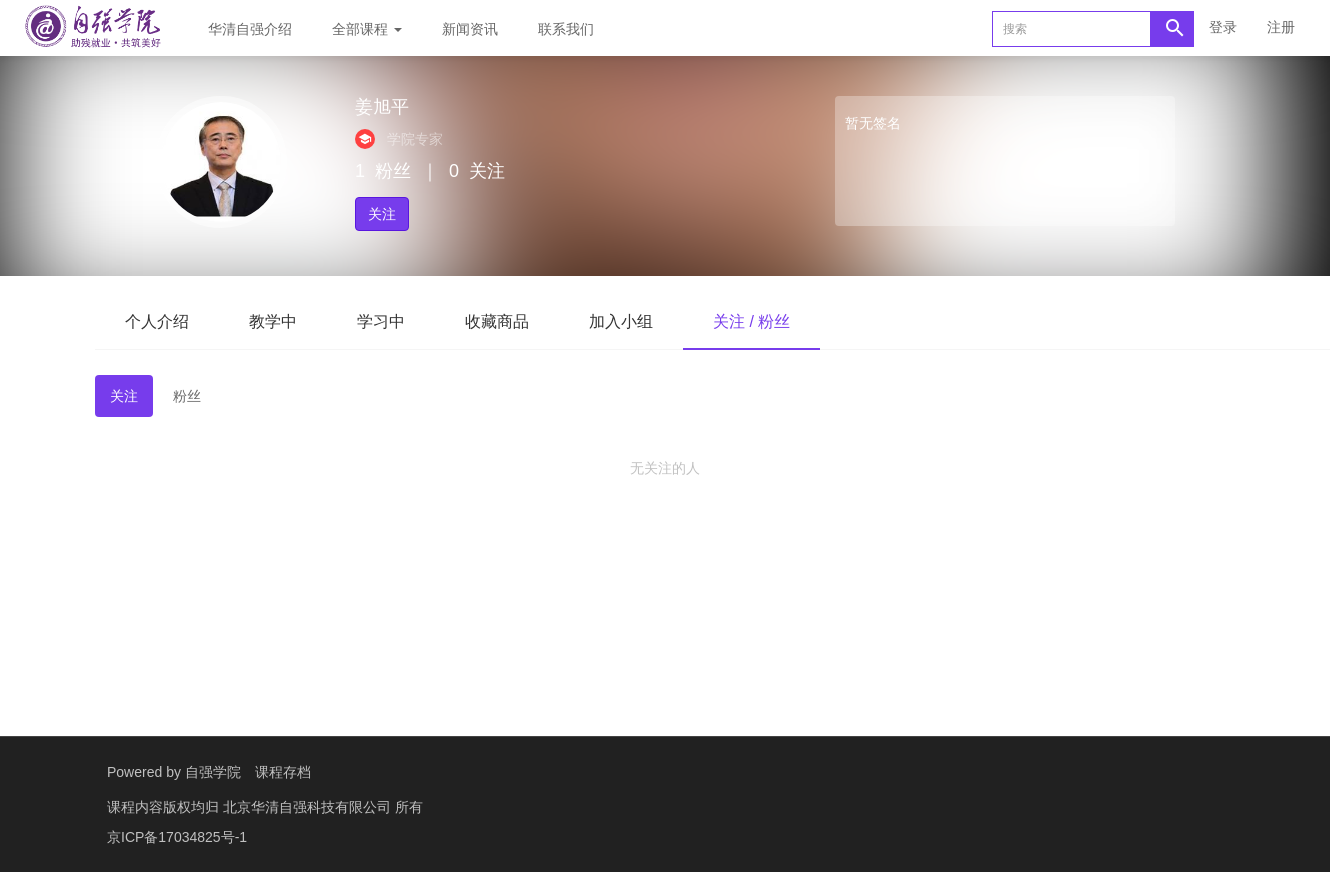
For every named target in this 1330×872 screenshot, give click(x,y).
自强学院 (213, 772)
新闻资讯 (470, 29)
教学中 (273, 321)
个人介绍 (157, 321)
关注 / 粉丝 (751, 321)
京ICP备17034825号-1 (177, 837)
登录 (1223, 27)
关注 (382, 214)
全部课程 (367, 29)
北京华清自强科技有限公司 (309, 807)
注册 (1281, 27)
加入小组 (621, 321)
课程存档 (283, 772)
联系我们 (566, 29)
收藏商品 (497, 321)
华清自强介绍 (250, 29)
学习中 (381, 321)
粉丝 (187, 396)
